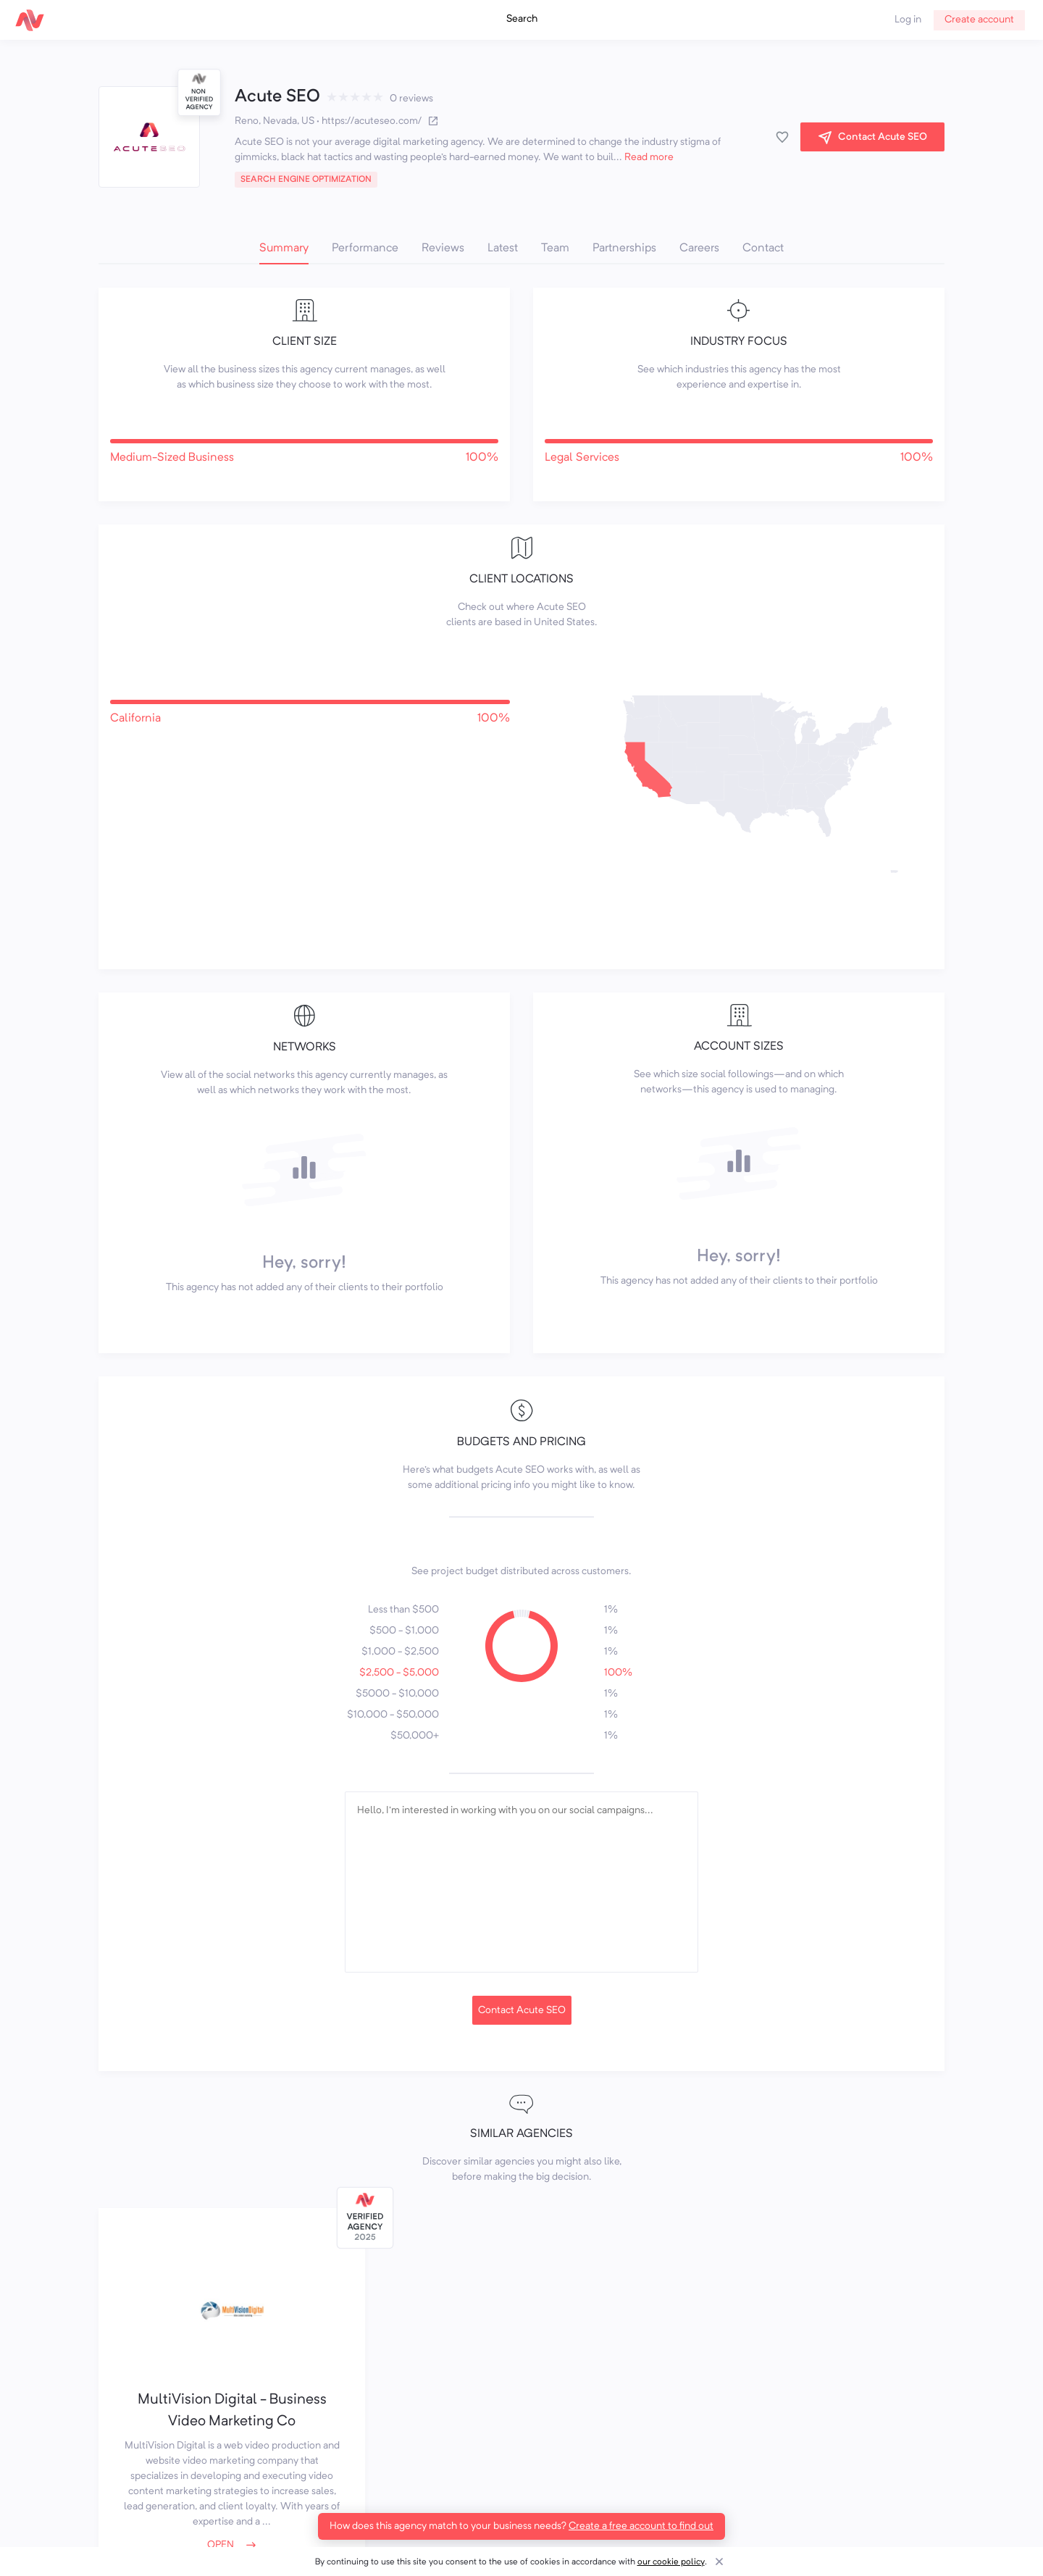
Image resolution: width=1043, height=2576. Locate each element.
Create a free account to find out (641, 2526)
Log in (908, 19)
